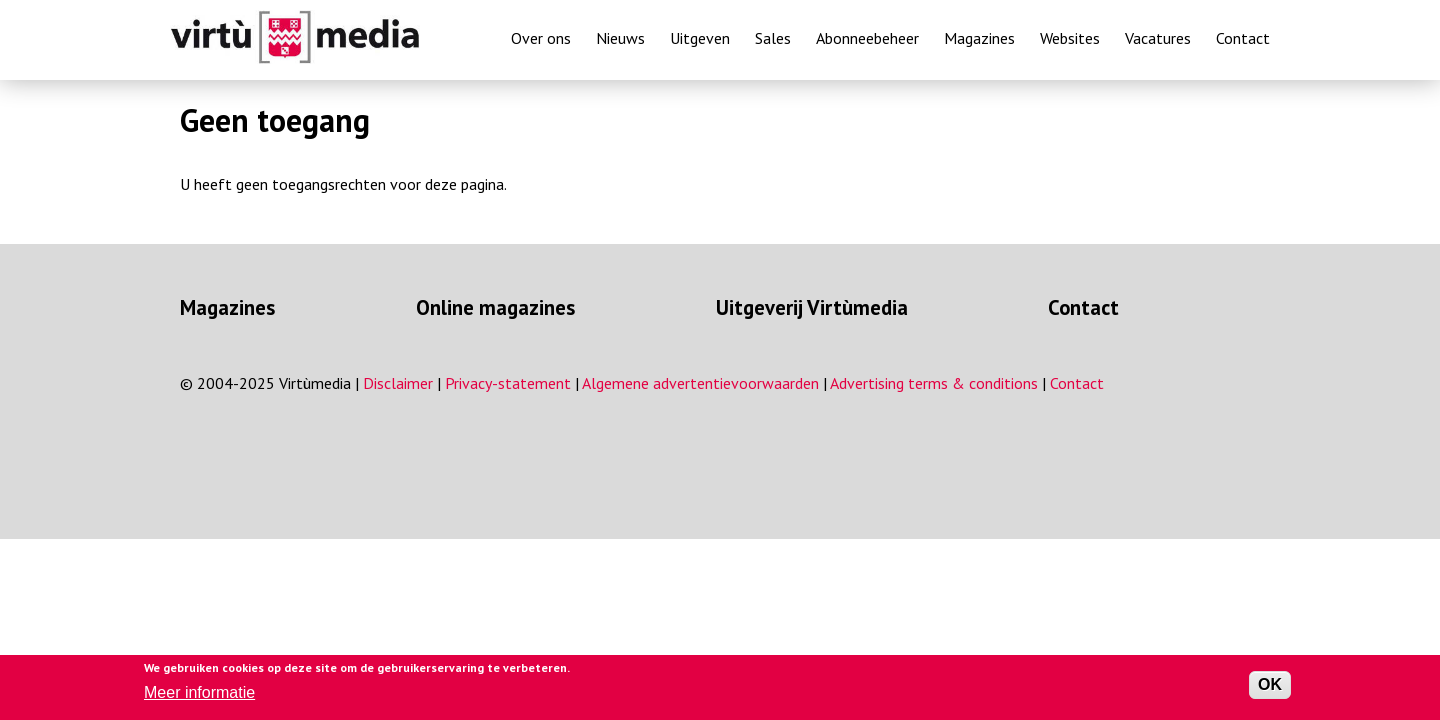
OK (1270, 684)
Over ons (541, 38)
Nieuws (620, 38)
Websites (1070, 38)
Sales (773, 38)
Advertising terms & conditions (934, 383)
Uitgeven (700, 38)
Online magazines (495, 307)
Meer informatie (199, 692)
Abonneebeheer (867, 38)
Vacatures (1158, 38)
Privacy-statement (508, 383)
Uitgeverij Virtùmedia (812, 307)
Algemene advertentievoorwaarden (700, 383)
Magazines (979, 38)
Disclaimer (398, 383)
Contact (1243, 38)
